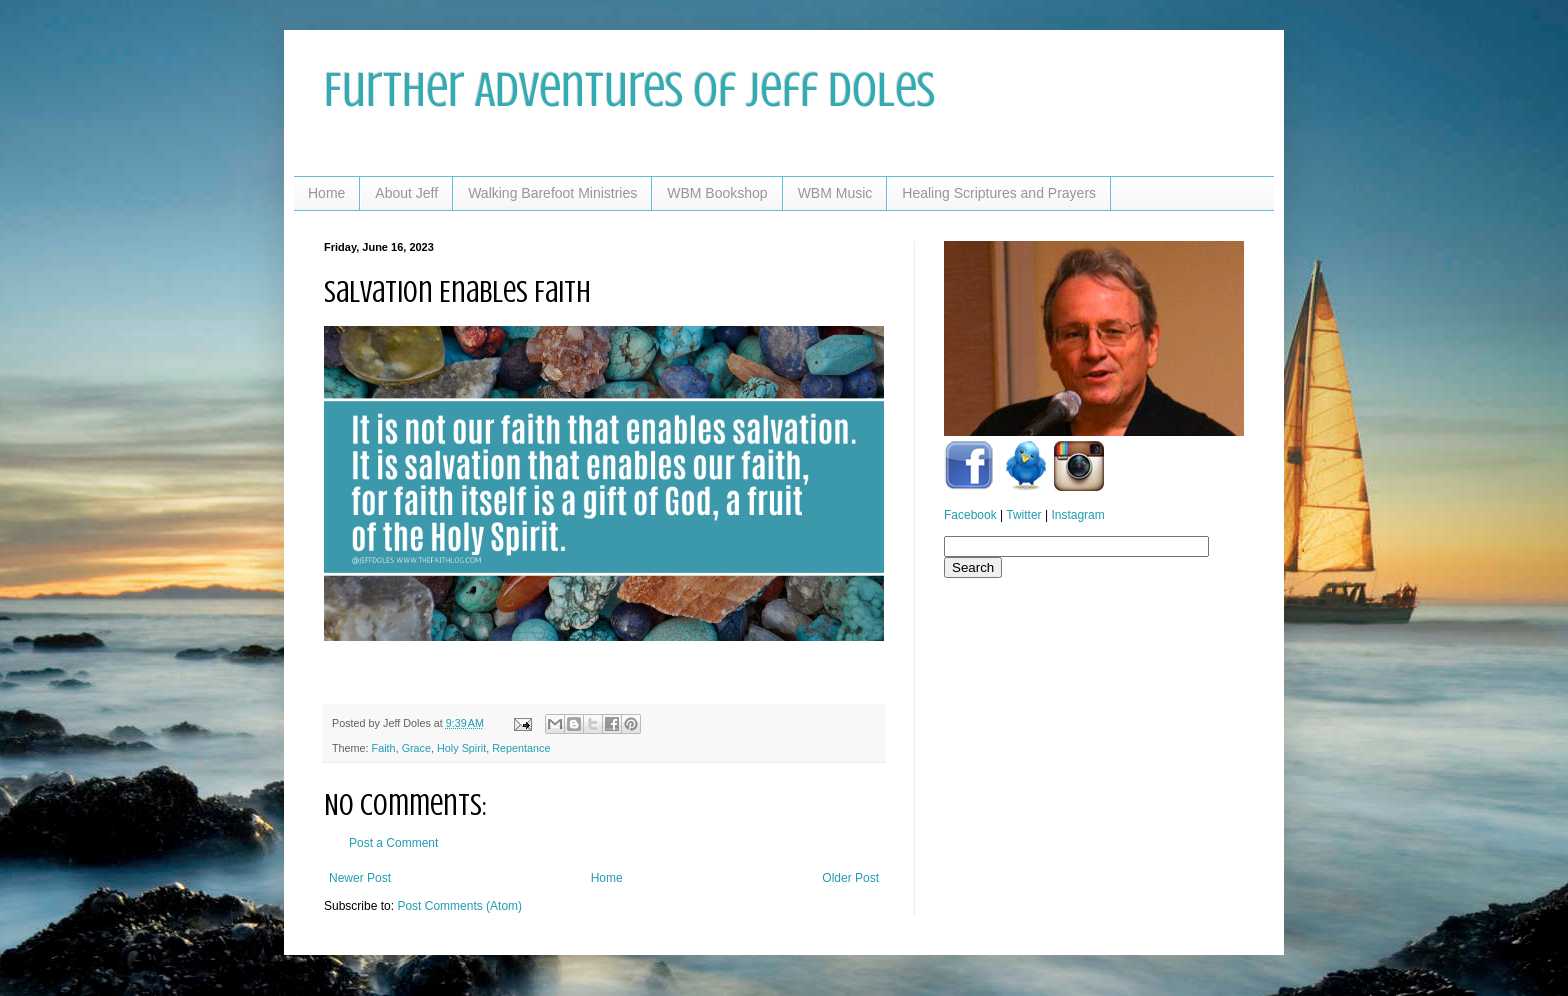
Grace (416, 748)
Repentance (521, 748)
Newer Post (360, 878)
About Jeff (406, 193)
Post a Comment (393, 843)
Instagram (1077, 515)
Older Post (850, 878)
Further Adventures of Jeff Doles (629, 90)
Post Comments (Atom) (459, 906)
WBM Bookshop (717, 193)
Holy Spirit (461, 748)
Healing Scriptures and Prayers (999, 193)
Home (326, 193)
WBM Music (835, 193)
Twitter (1023, 515)
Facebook (970, 515)
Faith (384, 748)
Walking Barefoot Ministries (552, 193)
